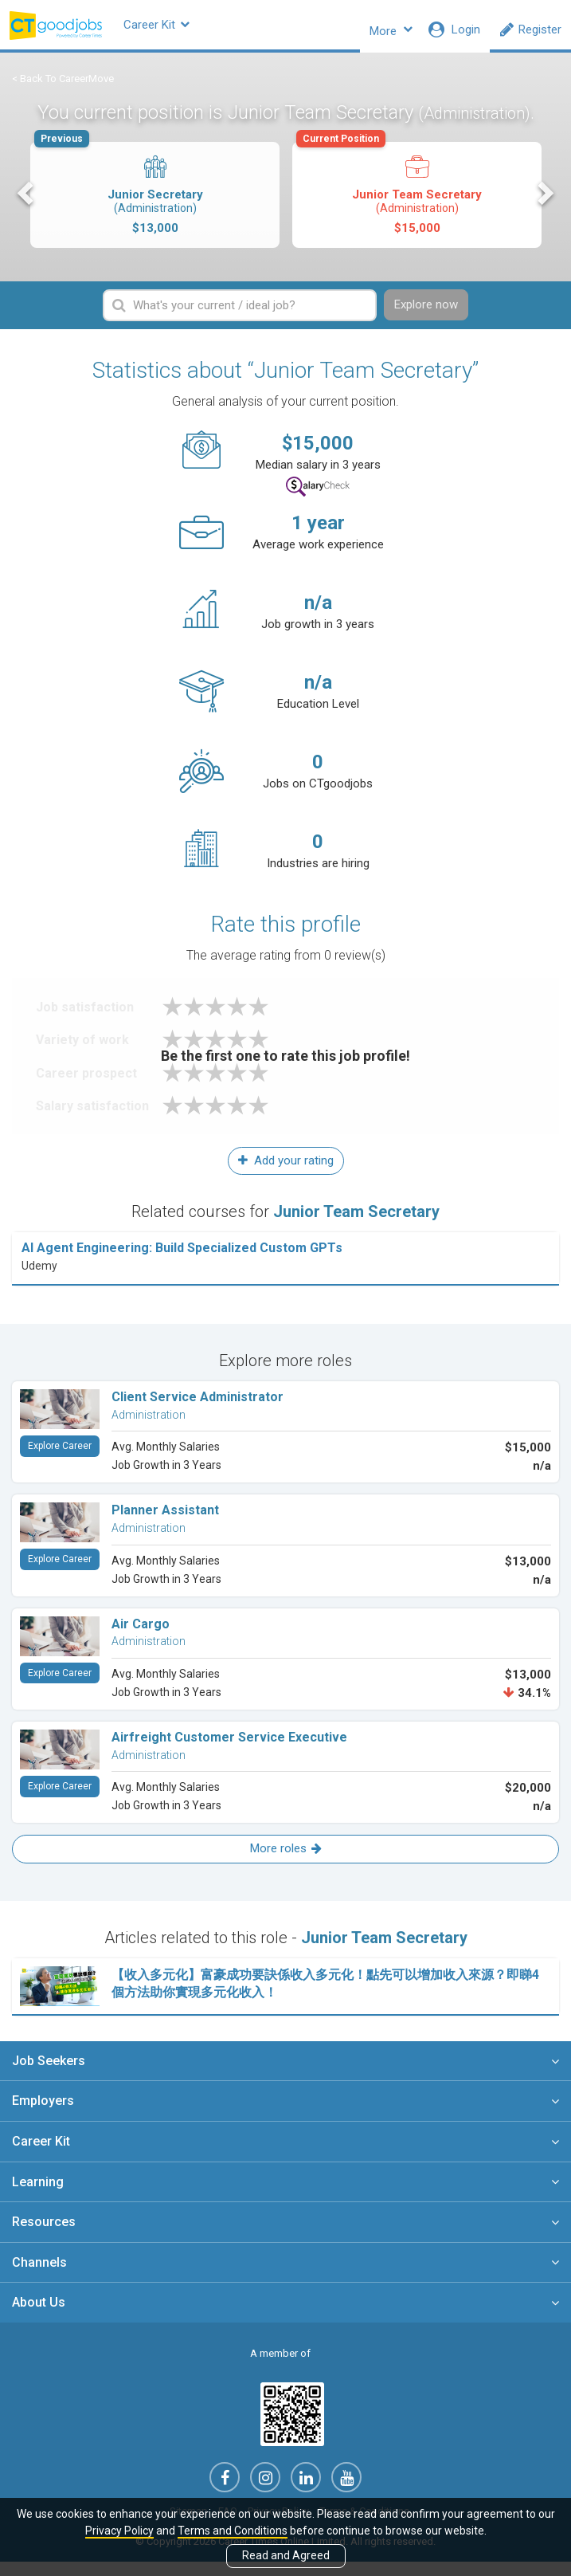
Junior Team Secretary (415, 199)
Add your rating (286, 1174)
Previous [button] (27, 203)
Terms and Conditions (232, 2530)
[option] (155, 206)
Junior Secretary (153, 199)
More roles (286, 1862)
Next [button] (544, 203)
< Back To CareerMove (63, 88)
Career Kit (187, 29)
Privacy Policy (119, 2530)
